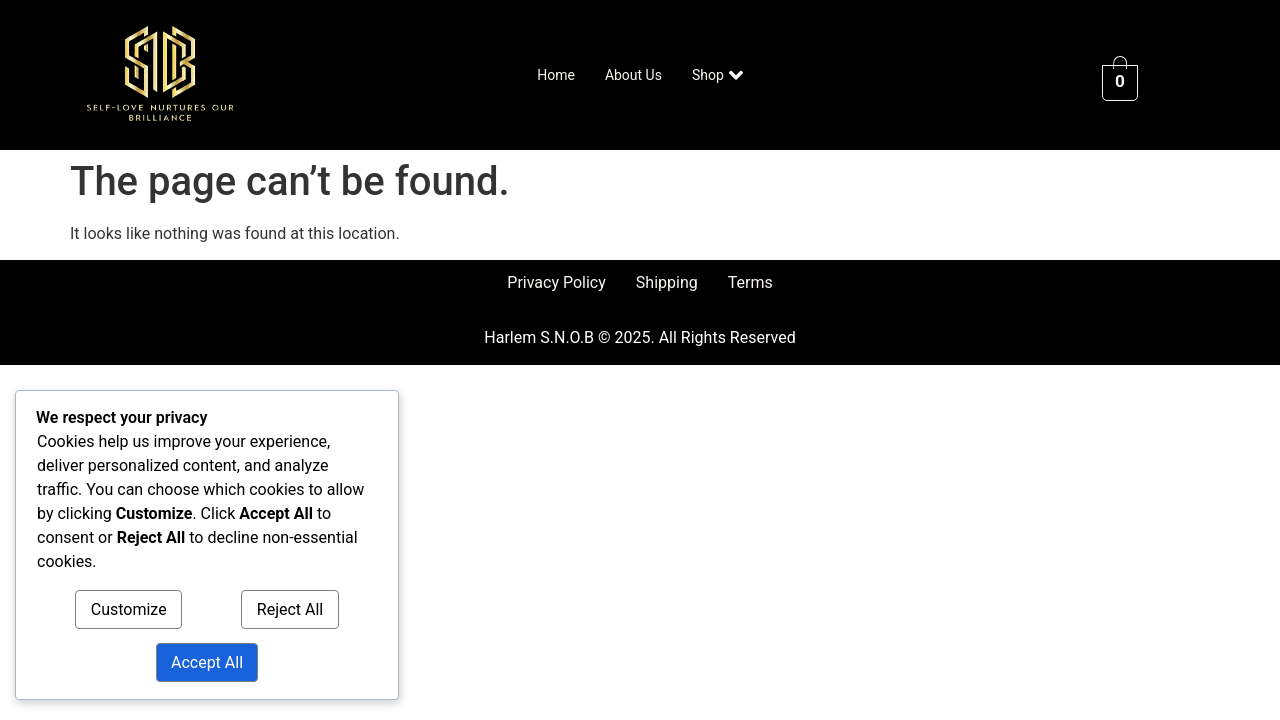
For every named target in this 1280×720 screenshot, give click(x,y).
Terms (750, 282)
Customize (129, 609)
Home (556, 75)
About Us (633, 75)
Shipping (667, 282)
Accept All (207, 662)
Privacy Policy (556, 282)
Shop (717, 75)
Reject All (290, 609)
